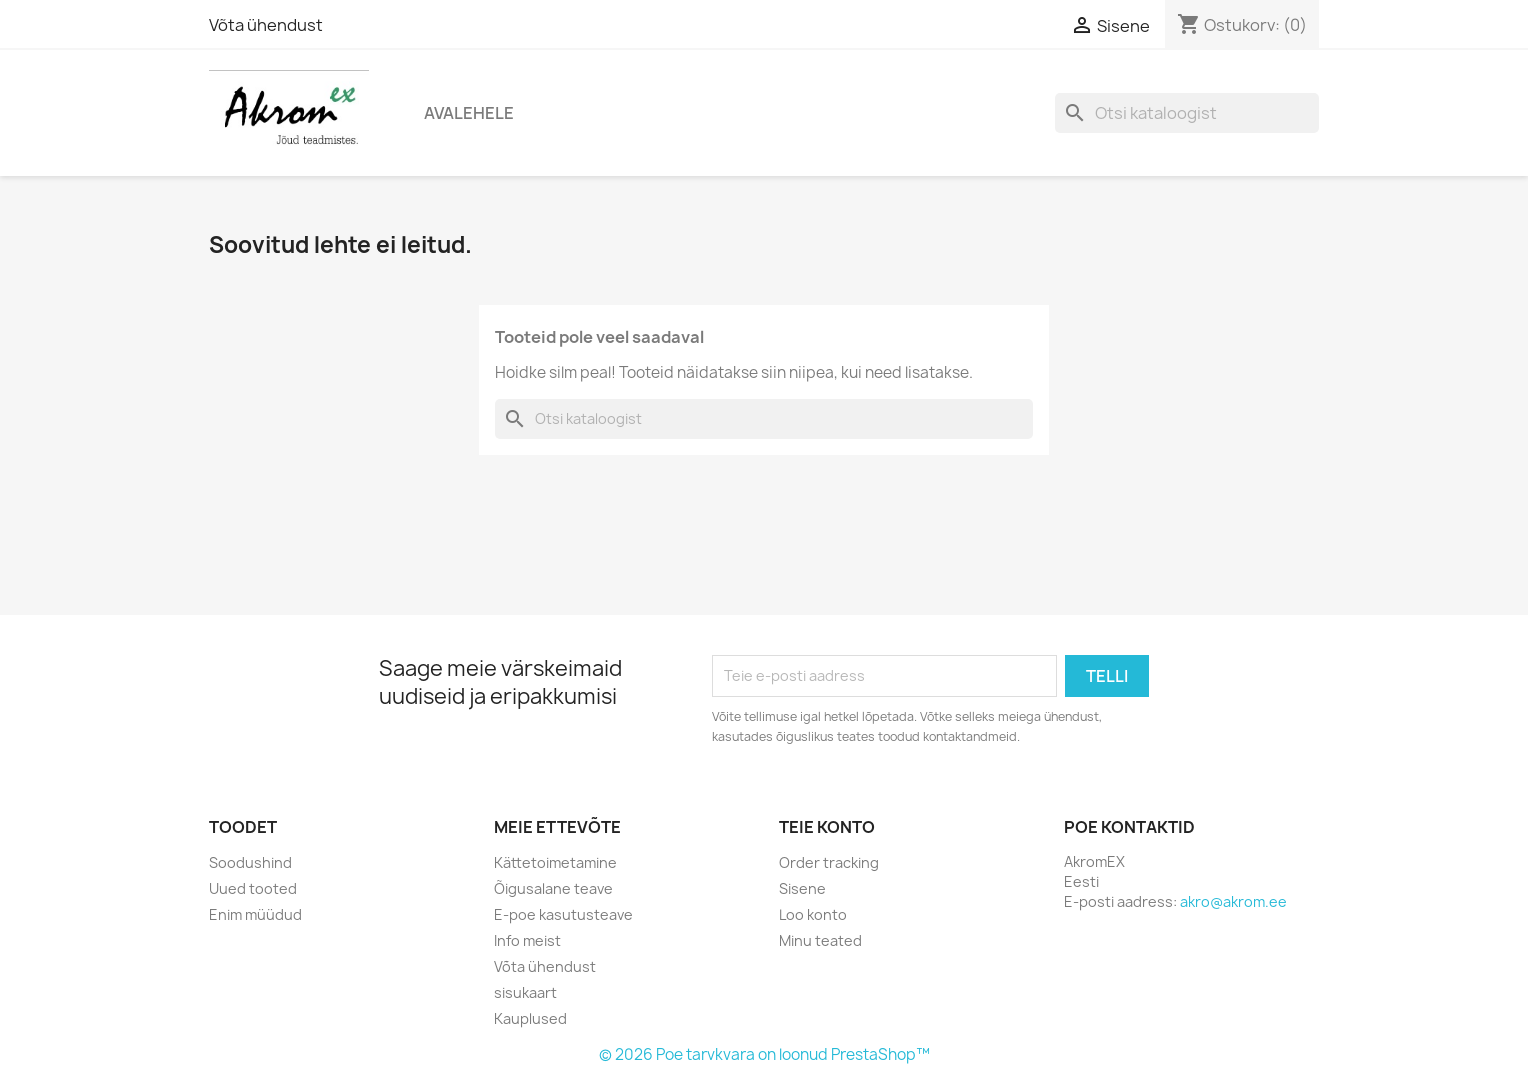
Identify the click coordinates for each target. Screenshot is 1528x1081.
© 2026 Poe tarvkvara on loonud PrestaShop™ (764, 1054)
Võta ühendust (266, 25)
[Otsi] (1187, 113)
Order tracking (829, 862)
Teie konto (827, 827)
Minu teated (820, 940)
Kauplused (530, 1018)
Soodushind (250, 862)
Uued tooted (253, 888)
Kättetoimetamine (555, 862)
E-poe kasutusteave (563, 914)
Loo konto (813, 914)
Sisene (802, 888)
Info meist (527, 940)
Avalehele (469, 113)
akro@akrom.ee (1233, 901)
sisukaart (525, 992)
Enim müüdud (255, 914)
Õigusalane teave (553, 888)
